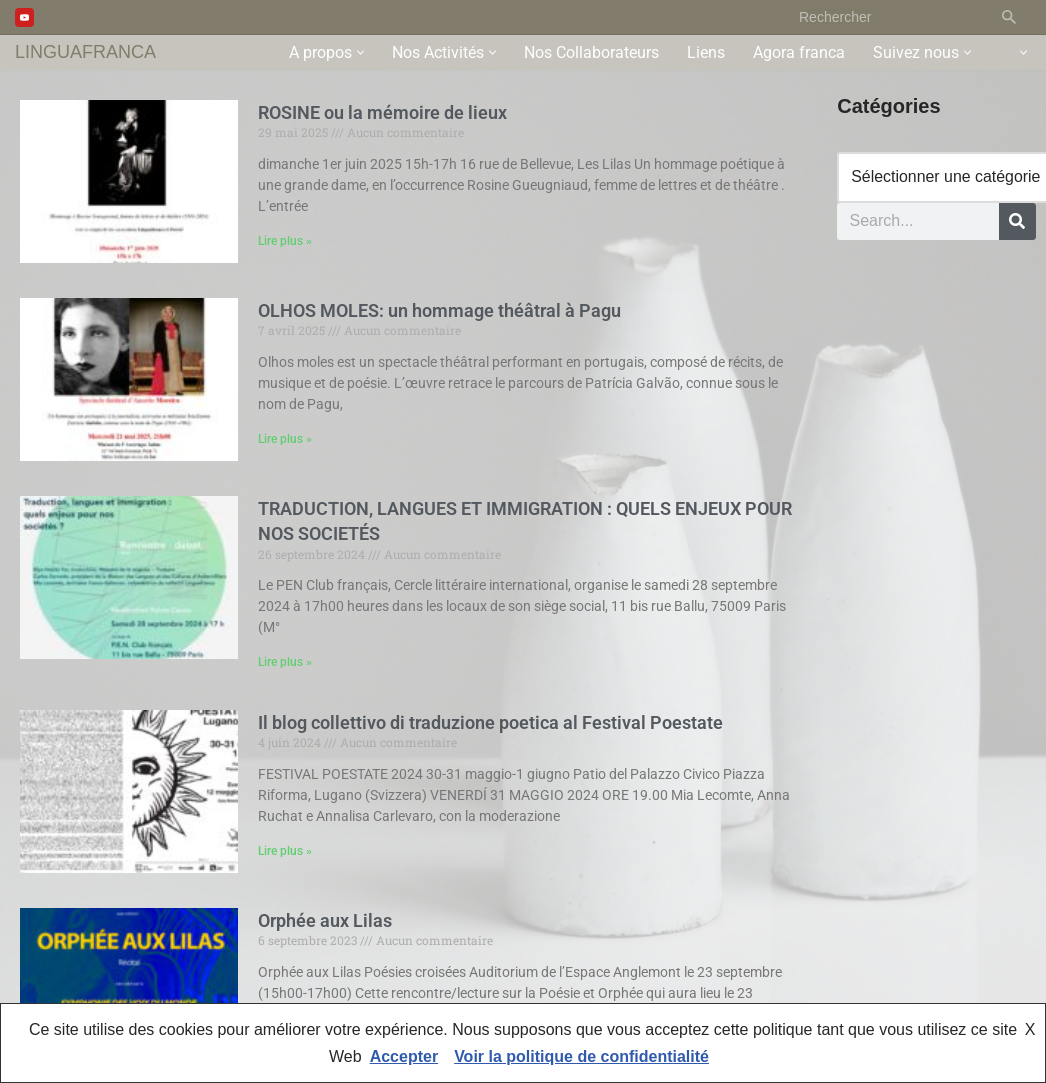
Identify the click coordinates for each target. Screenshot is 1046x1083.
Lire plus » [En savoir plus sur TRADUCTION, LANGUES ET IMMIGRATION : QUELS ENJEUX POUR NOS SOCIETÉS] (285, 663)
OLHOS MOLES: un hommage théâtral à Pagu (439, 310)
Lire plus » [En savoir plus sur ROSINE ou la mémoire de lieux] (285, 242)
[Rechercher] (886, 17)
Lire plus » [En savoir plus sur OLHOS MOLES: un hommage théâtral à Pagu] (285, 440)
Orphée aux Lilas (325, 921)
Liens (706, 52)
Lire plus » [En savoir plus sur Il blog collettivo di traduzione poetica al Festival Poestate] (285, 852)
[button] (360, 52)
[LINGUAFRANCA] (85, 52)
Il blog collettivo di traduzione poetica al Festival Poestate (490, 722)
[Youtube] (24, 17)
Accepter (404, 1056)
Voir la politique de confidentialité (581, 1056)
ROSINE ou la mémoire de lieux (382, 112)
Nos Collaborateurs (591, 52)
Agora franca (799, 52)
